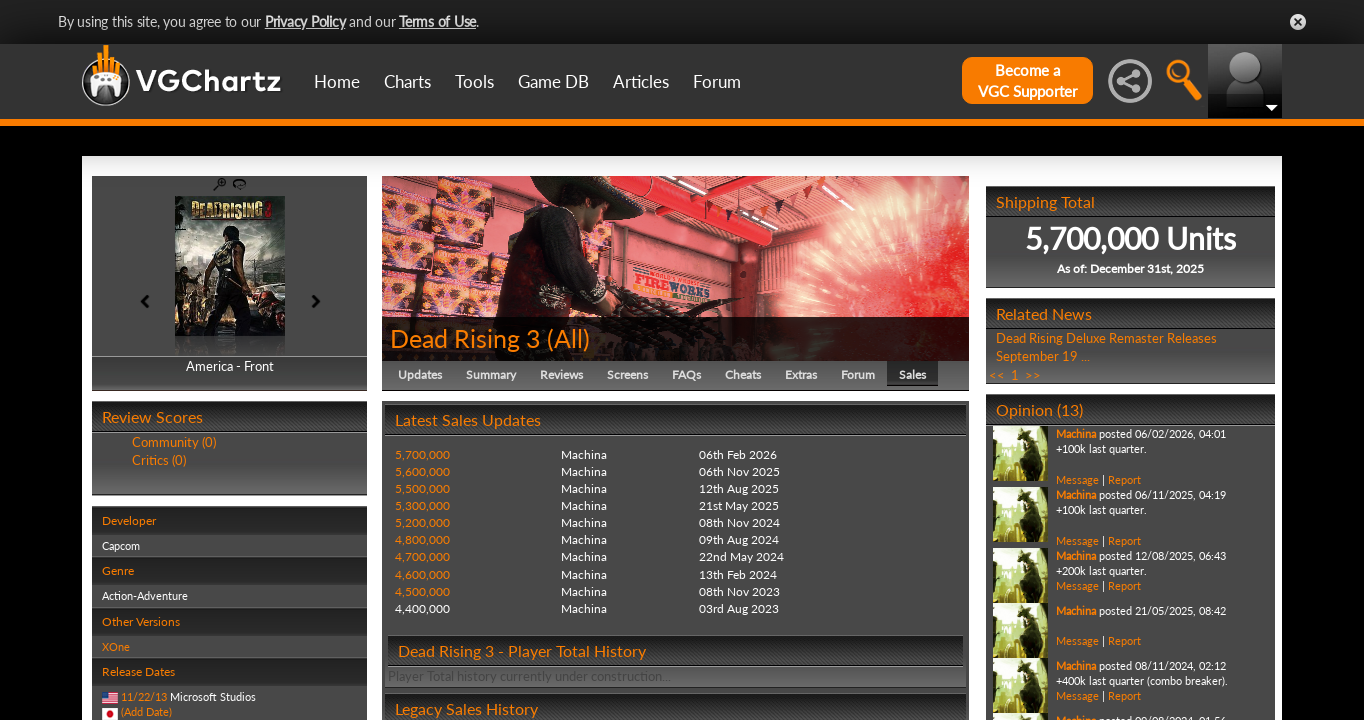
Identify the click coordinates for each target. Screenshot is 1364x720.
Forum (717, 81)
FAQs (686, 374)
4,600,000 (422, 574)
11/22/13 (144, 696)
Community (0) (174, 442)
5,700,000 (422, 454)
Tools (474, 81)
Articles (641, 81)
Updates (420, 374)
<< (997, 375)
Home (337, 81)
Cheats (743, 374)
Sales (912, 374)
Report (1124, 479)
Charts (407, 81)
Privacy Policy (305, 21)
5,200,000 (422, 522)
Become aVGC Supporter (1027, 80)
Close (1298, 22)
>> (1033, 375)
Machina (1076, 433)
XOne (116, 646)
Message (1077, 479)
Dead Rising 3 (465, 338)
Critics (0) (159, 460)
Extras (801, 374)
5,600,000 (422, 471)
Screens (627, 374)
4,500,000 (422, 591)
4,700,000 (422, 556)
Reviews (561, 374)
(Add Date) (146, 711)
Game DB (553, 81)
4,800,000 (422, 539)
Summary (491, 374)
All (568, 338)
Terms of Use (437, 21)
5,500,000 (422, 488)
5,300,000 (422, 505)
